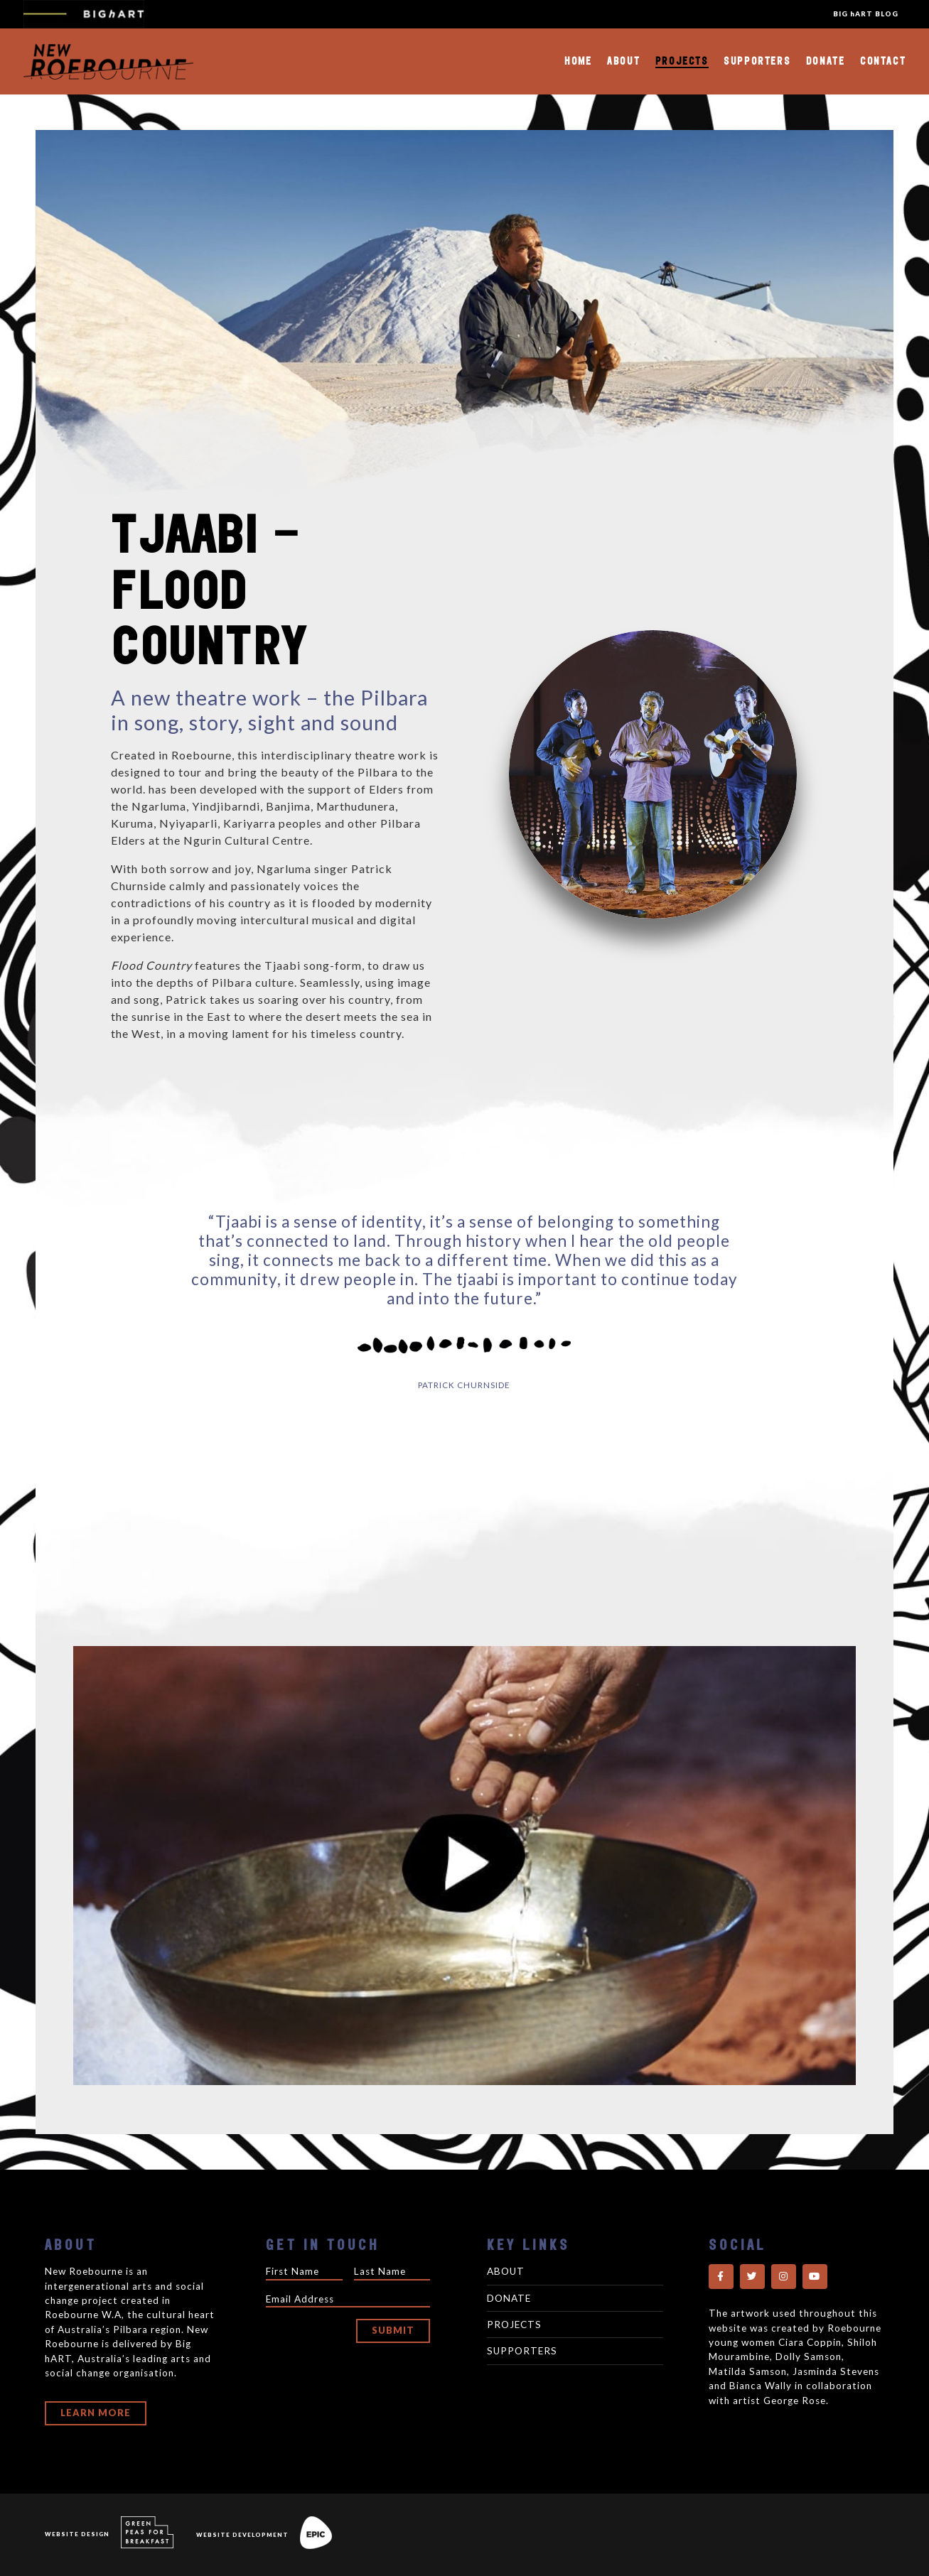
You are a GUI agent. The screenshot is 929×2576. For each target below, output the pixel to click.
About (623, 61)
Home (577, 61)
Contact (883, 61)
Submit (393, 2330)
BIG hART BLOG (865, 14)
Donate (825, 61)
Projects (682, 61)
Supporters (757, 61)
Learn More (95, 2412)
